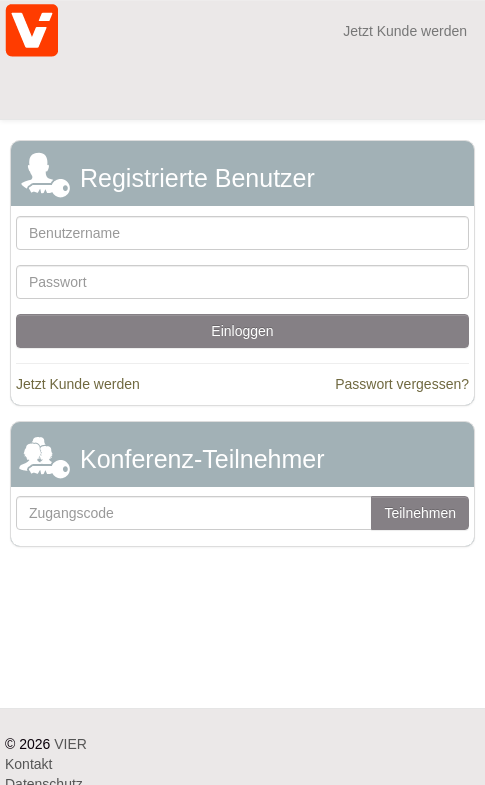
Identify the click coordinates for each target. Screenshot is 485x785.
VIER (70, 744)
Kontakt (28, 764)
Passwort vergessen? (402, 384)
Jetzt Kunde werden (405, 31)
